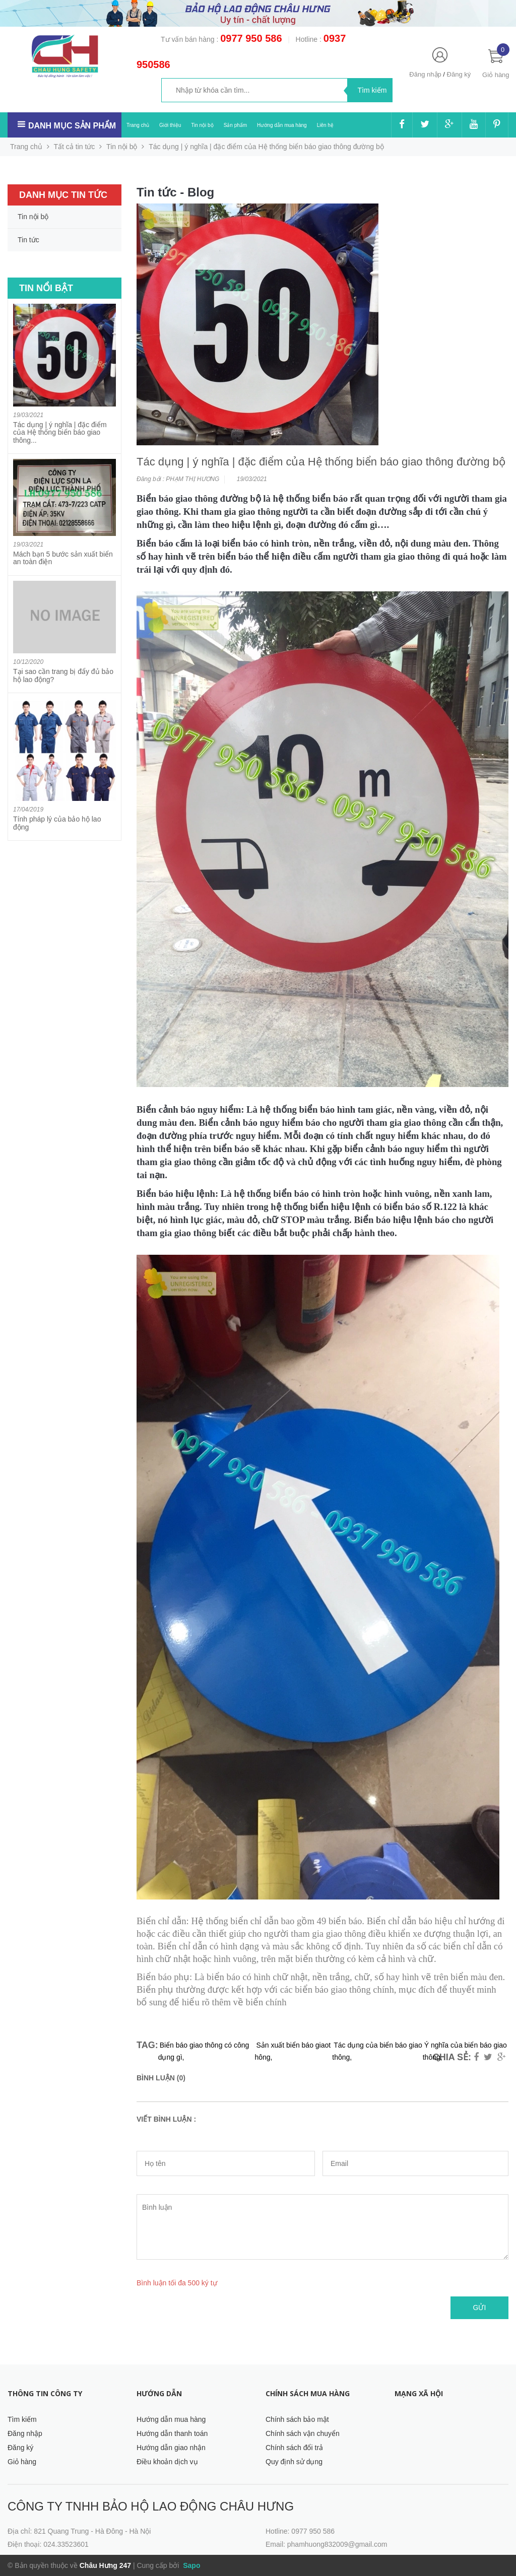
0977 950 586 (251, 38)
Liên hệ (325, 125)
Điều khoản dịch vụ (167, 2462)
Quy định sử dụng (294, 2462)
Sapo (190, 2565)
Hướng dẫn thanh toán (172, 2433)
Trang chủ (137, 125)
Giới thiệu (170, 125)
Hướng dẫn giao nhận (171, 2448)
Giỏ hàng (22, 2462)
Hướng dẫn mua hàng (282, 125)
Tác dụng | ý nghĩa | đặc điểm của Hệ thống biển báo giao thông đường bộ (321, 461)
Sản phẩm (235, 125)
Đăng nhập (425, 74)
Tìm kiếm (22, 2419)
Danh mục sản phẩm (72, 125)
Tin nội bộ (202, 125)
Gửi (479, 2307)
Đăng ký (459, 74)
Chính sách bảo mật (297, 2419)
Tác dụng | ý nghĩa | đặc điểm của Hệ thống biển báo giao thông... (60, 432)
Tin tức (28, 240)
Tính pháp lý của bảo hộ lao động (57, 823)
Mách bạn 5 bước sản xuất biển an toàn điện (63, 558)
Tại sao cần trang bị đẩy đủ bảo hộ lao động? (63, 675)
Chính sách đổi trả (294, 2448)
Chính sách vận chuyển (303, 2433)
